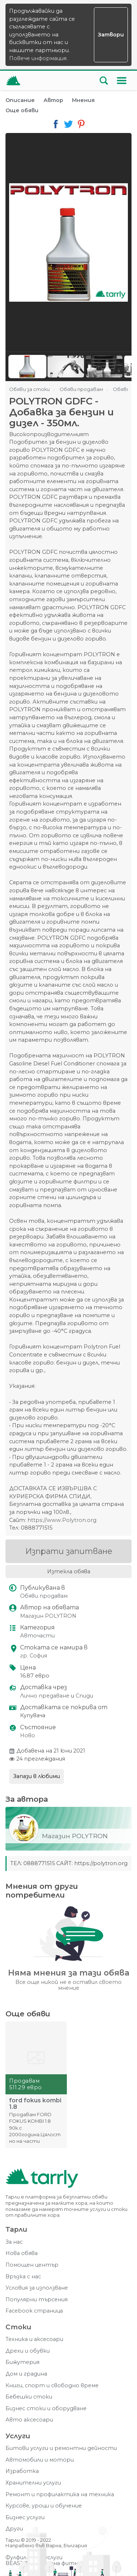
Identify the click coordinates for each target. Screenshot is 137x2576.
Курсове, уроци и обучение (43, 2506)
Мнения (83, 100)
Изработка (22, 2471)
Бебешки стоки (28, 2397)
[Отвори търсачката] (104, 81)
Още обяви (21, 110)
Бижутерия (22, 2362)
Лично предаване (44, 1696)
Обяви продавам (44, 1596)
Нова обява (21, 2253)
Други (14, 2529)
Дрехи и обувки (27, 2351)
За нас (14, 2242)
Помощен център (31, 2265)
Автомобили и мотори (39, 2460)
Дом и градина (26, 2374)
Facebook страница (34, 2311)
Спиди (84, 1696)
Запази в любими (36, 1776)
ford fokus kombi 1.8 (35, 2103)
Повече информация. (38, 58)
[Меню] (122, 81)
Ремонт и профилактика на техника (59, 2494)
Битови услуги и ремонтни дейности (61, 2448)
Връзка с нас (23, 2277)
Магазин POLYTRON (48, 1616)
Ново (27, 1736)
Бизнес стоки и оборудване (46, 2408)
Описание (20, 100)
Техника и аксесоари (34, 2339)
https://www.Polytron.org (61, 1520)
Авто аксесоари (29, 2420)
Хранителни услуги (33, 2483)
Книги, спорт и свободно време (52, 2386)
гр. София (33, 1656)
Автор (53, 100)
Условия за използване (36, 2288)
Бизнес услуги (25, 2517)
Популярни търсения (36, 2300)
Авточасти (37, 1636)
